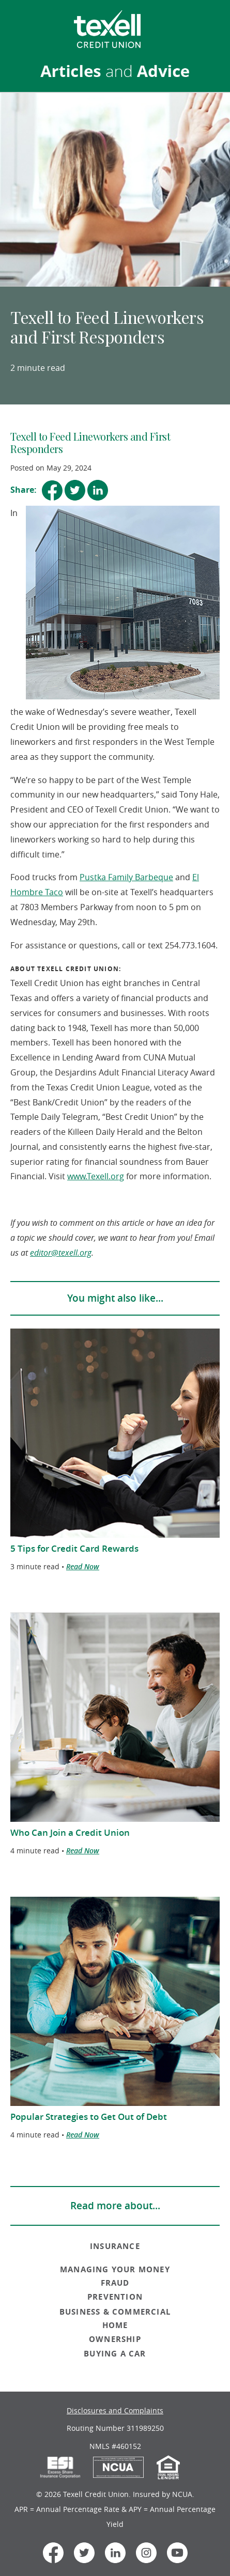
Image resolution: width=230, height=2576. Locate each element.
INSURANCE (115, 2246)
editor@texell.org (60, 1252)
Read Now (82, 1566)
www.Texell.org (95, 1176)
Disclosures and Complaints (115, 2410)
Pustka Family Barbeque (126, 877)
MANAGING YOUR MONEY (115, 2269)
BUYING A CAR (115, 2353)
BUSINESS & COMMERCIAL (115, 2311)
